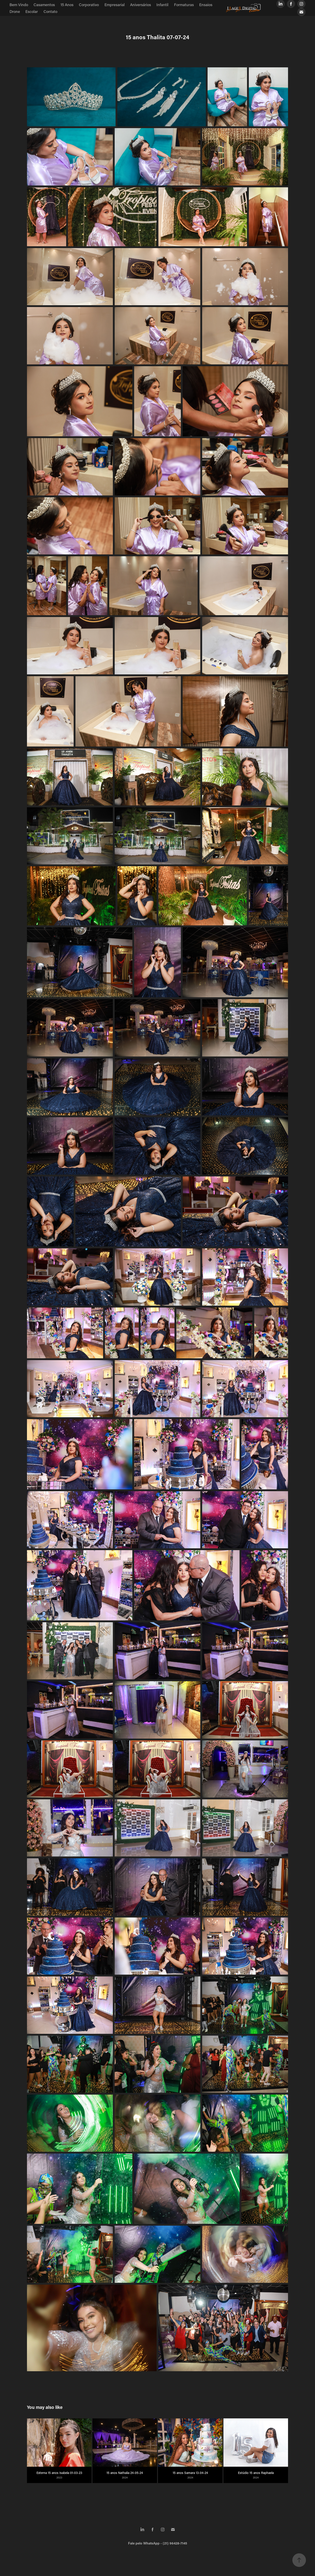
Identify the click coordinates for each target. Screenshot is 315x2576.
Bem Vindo (19, 4)
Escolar (31, 11)
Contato (50, 11)
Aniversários (140, 4)
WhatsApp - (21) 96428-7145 (165, 2543)
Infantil (162, 4)
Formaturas (184, 4)
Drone (15, 11)
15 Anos (67, 4)
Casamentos (44, 4)
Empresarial (114, 4)
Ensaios (205, 4)
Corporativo (89, 4)
